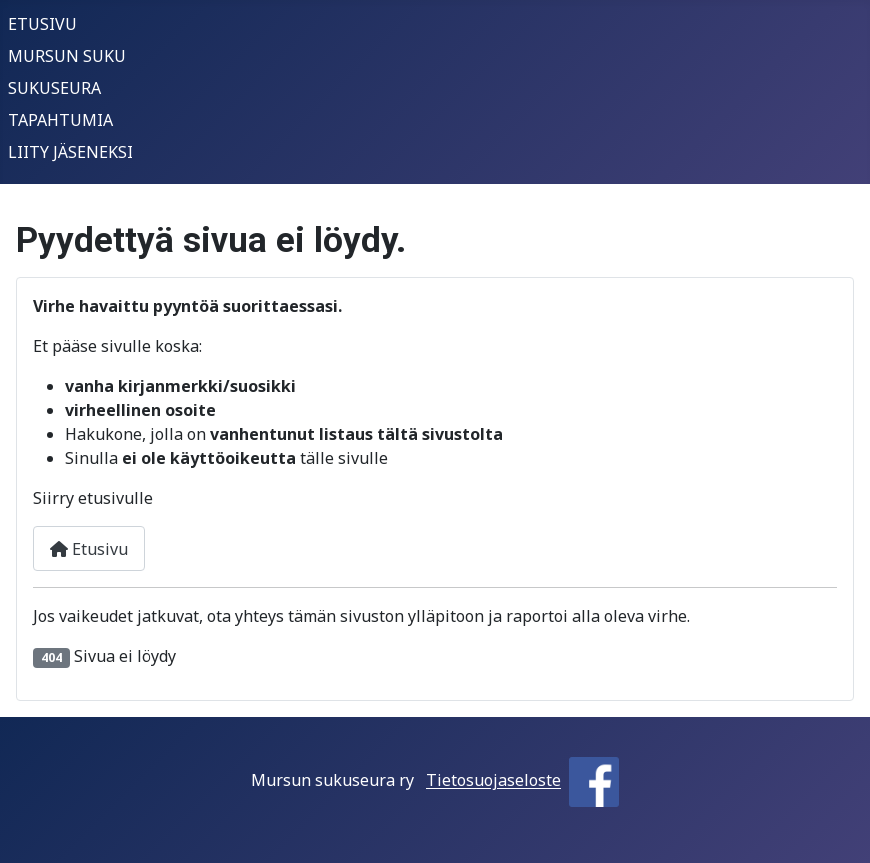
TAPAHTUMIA (60, 120)
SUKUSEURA (54, 88)
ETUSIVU (42, 24)
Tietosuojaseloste (493, 781)
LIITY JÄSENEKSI (70, 152)
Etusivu (89, 549)
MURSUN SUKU (67, 56)
